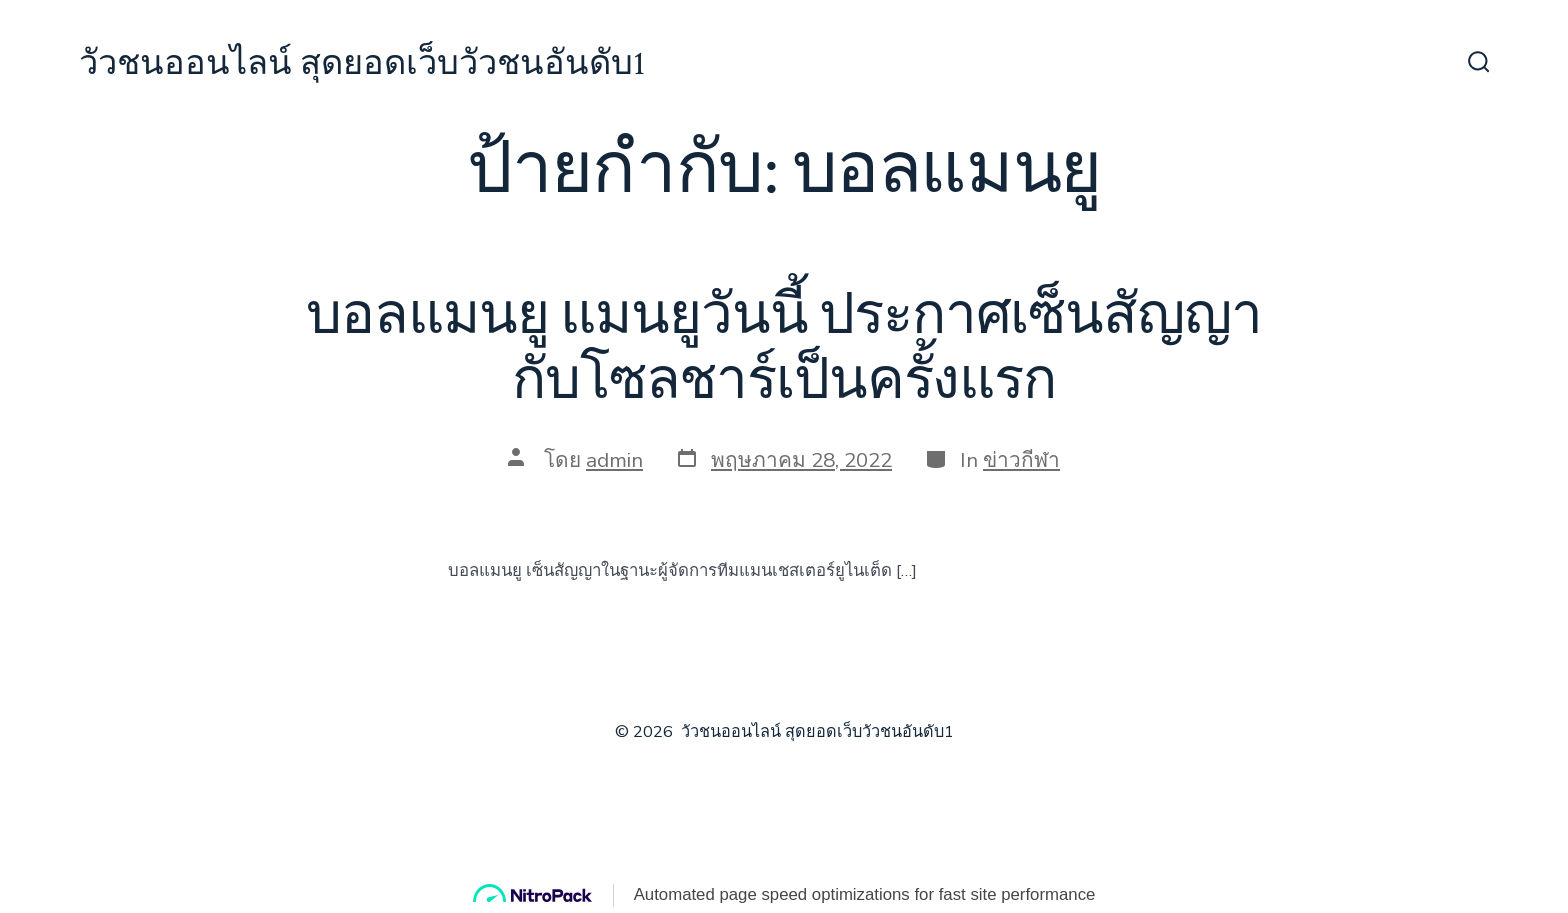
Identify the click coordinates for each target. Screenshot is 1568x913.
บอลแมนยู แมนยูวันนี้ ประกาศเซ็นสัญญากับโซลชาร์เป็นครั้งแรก (783, 348)
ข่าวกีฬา (1021, 460)
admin (614, 460)
